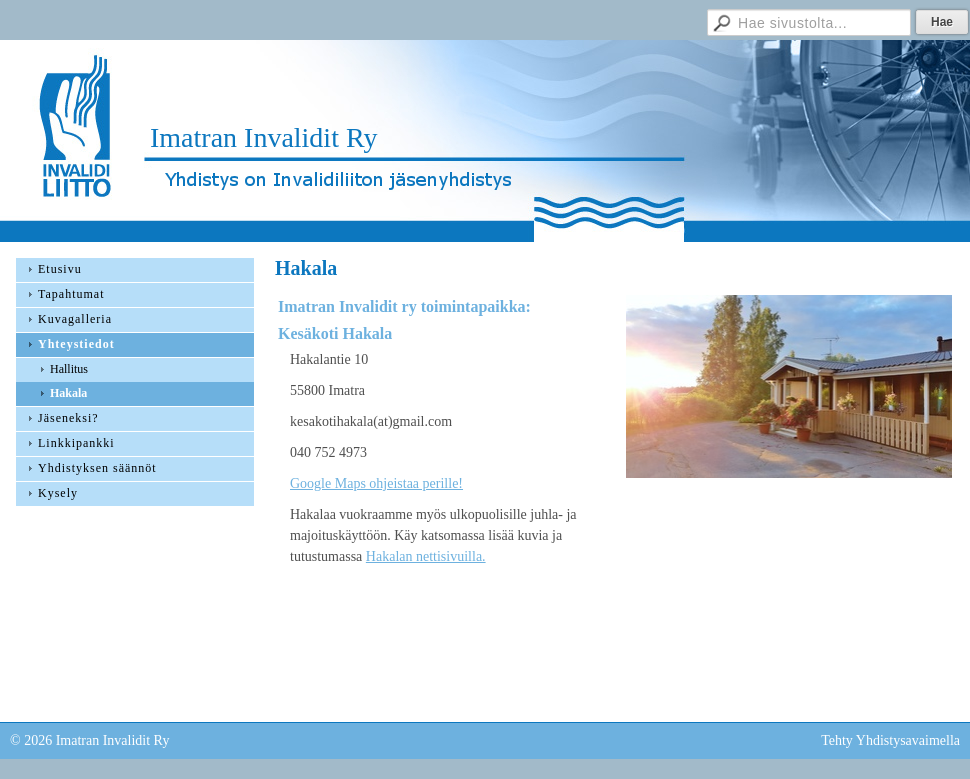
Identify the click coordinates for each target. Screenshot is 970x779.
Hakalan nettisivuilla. (426, 556)
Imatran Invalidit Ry (264, 137)
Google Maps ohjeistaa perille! (376, 483)
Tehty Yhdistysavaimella (890, 740)
